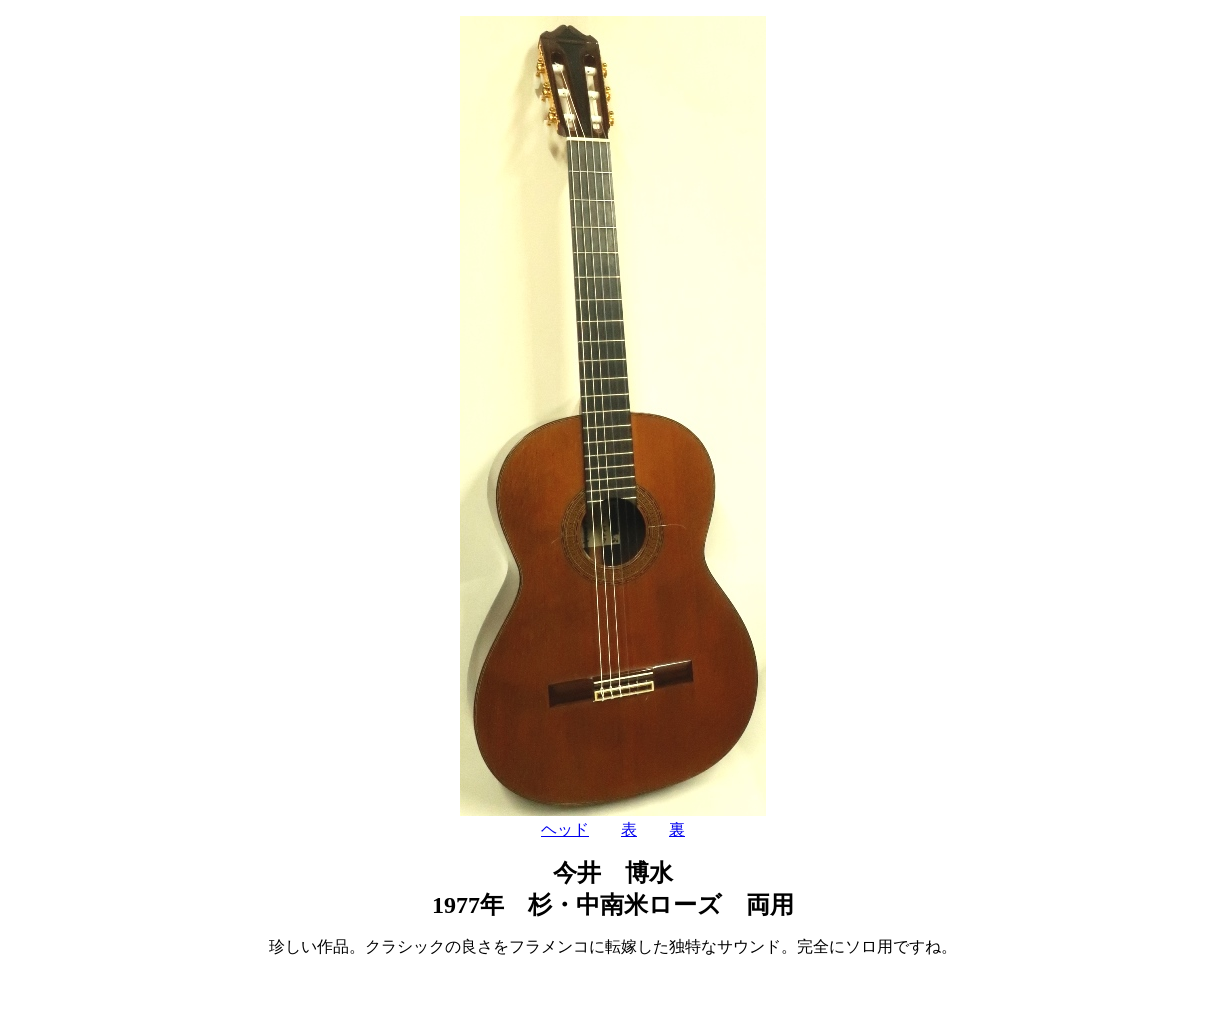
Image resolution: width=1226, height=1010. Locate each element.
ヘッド (565, 829)
